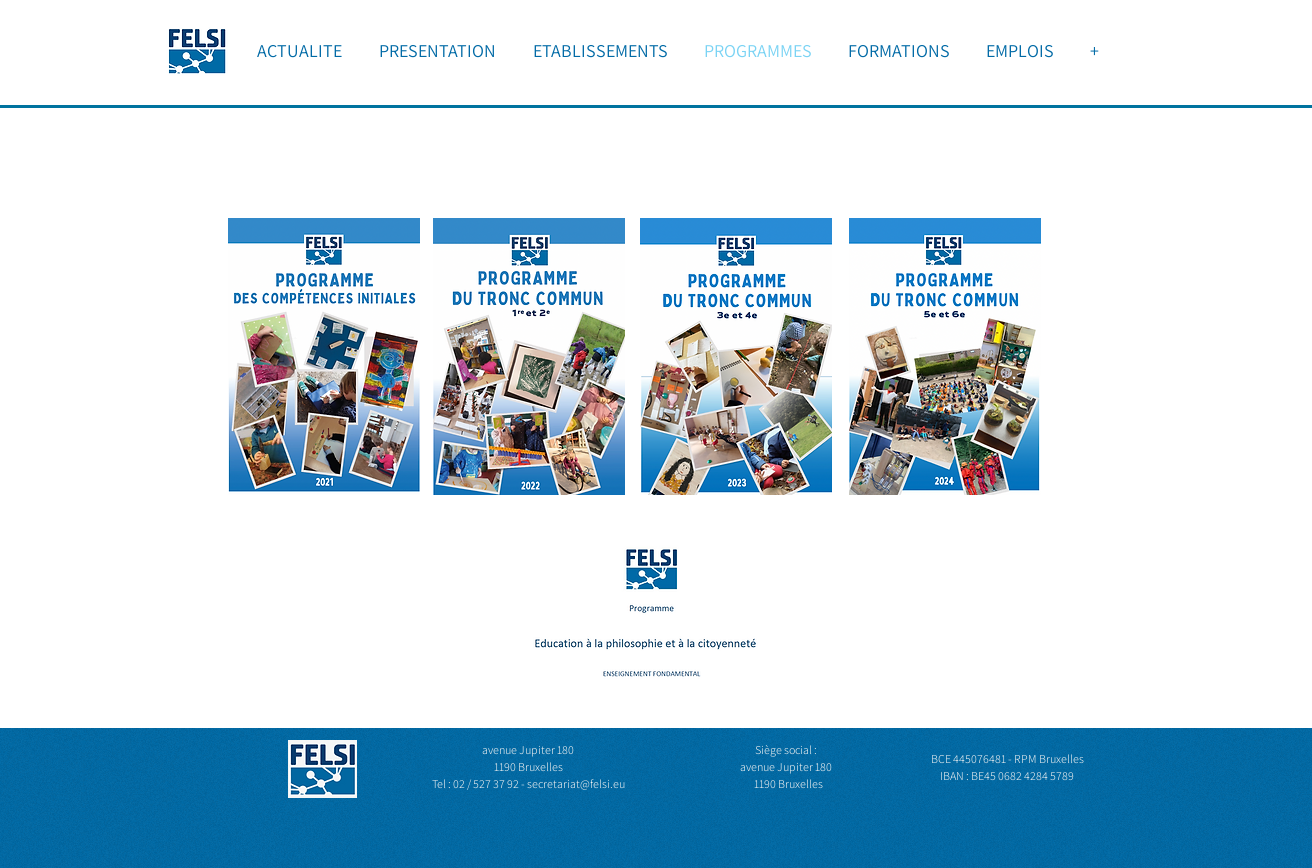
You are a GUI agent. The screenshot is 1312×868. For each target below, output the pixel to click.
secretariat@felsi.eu (576, 783)
